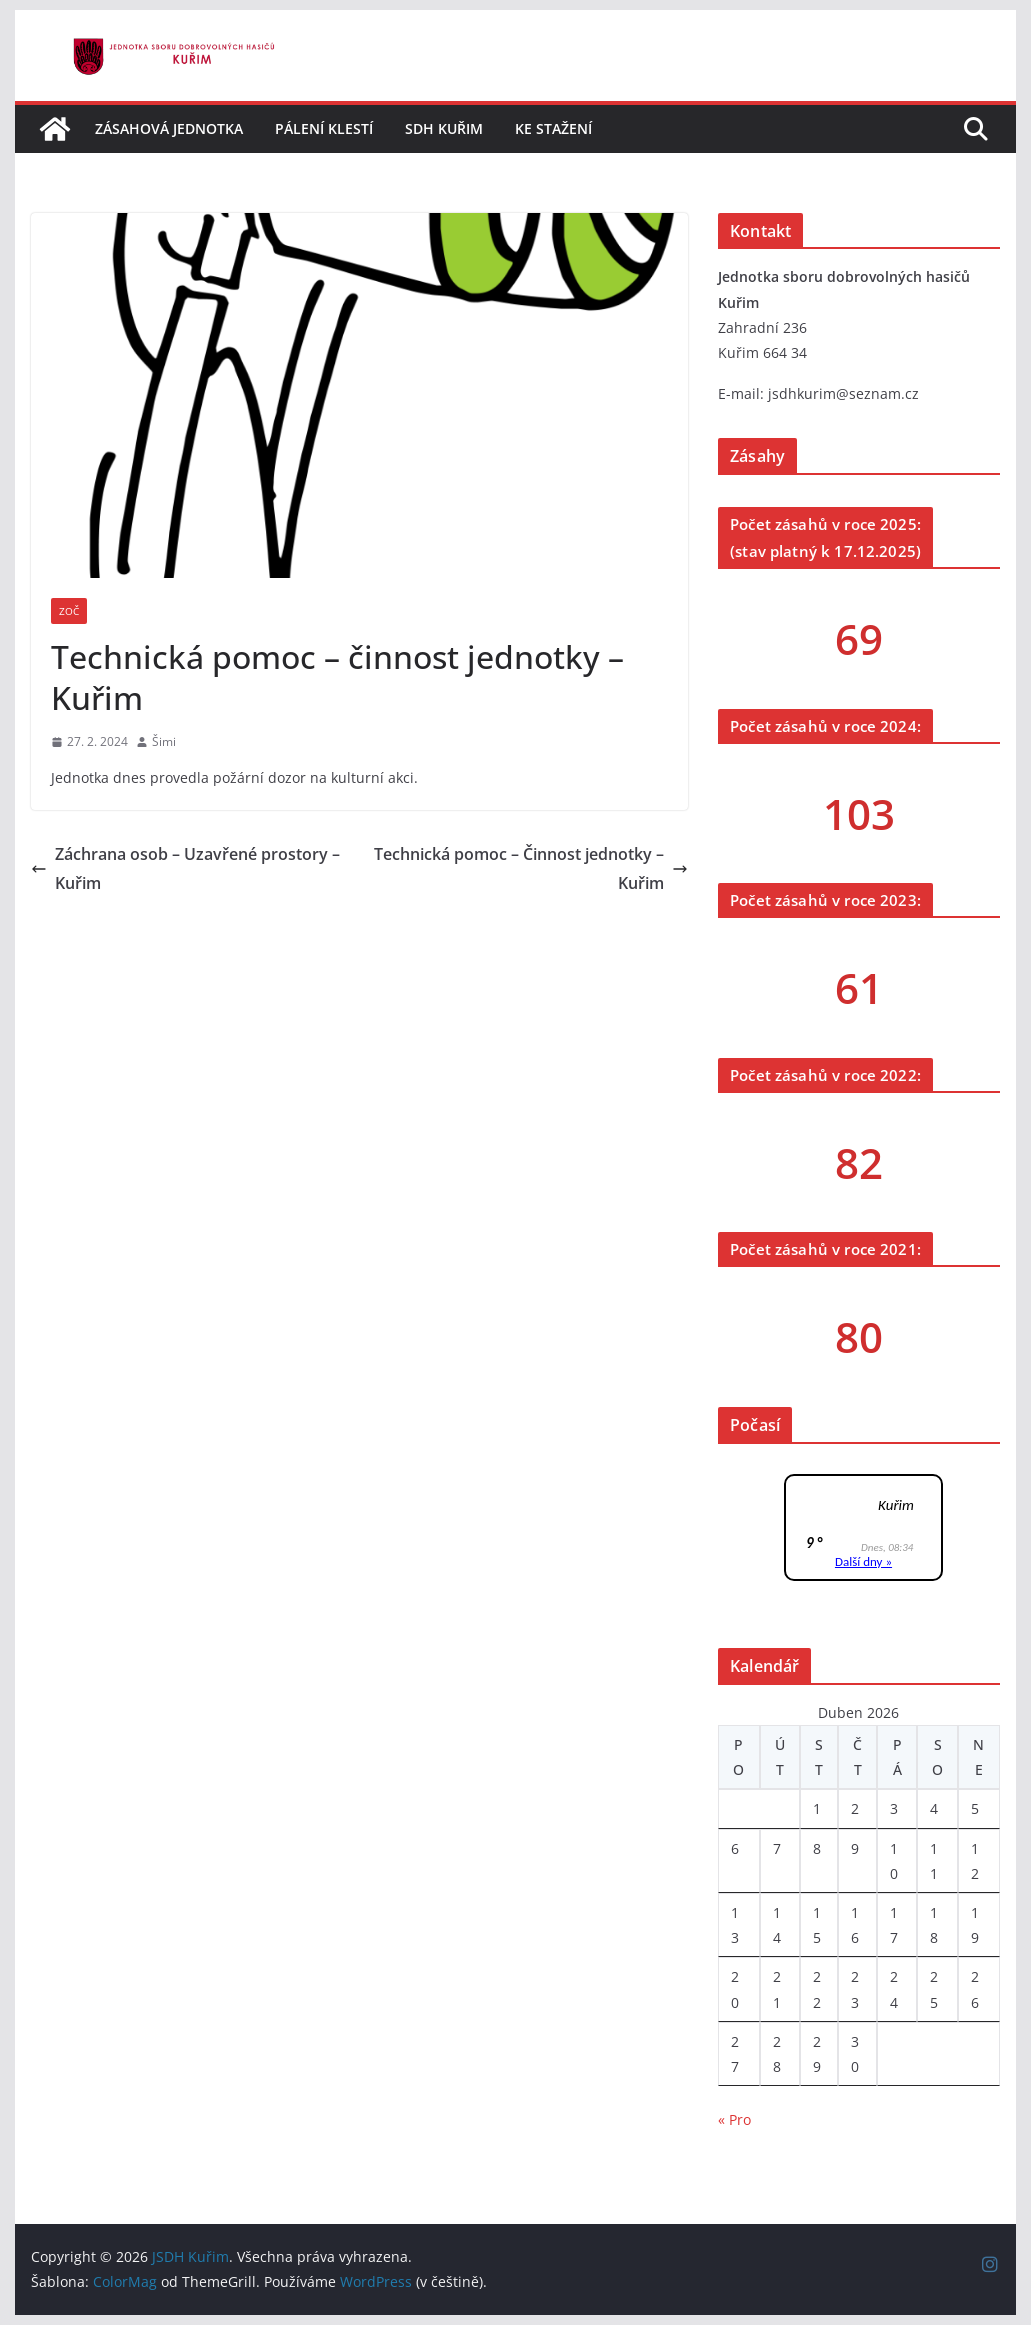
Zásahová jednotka (169, 128)
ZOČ (69, 611)
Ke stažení (553, 128)
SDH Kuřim (444, 128)
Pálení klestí (324, 128)
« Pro (734, 2119)
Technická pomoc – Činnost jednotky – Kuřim (531, 868)
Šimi (164, 741)
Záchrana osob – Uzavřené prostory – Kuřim (185, 868)
